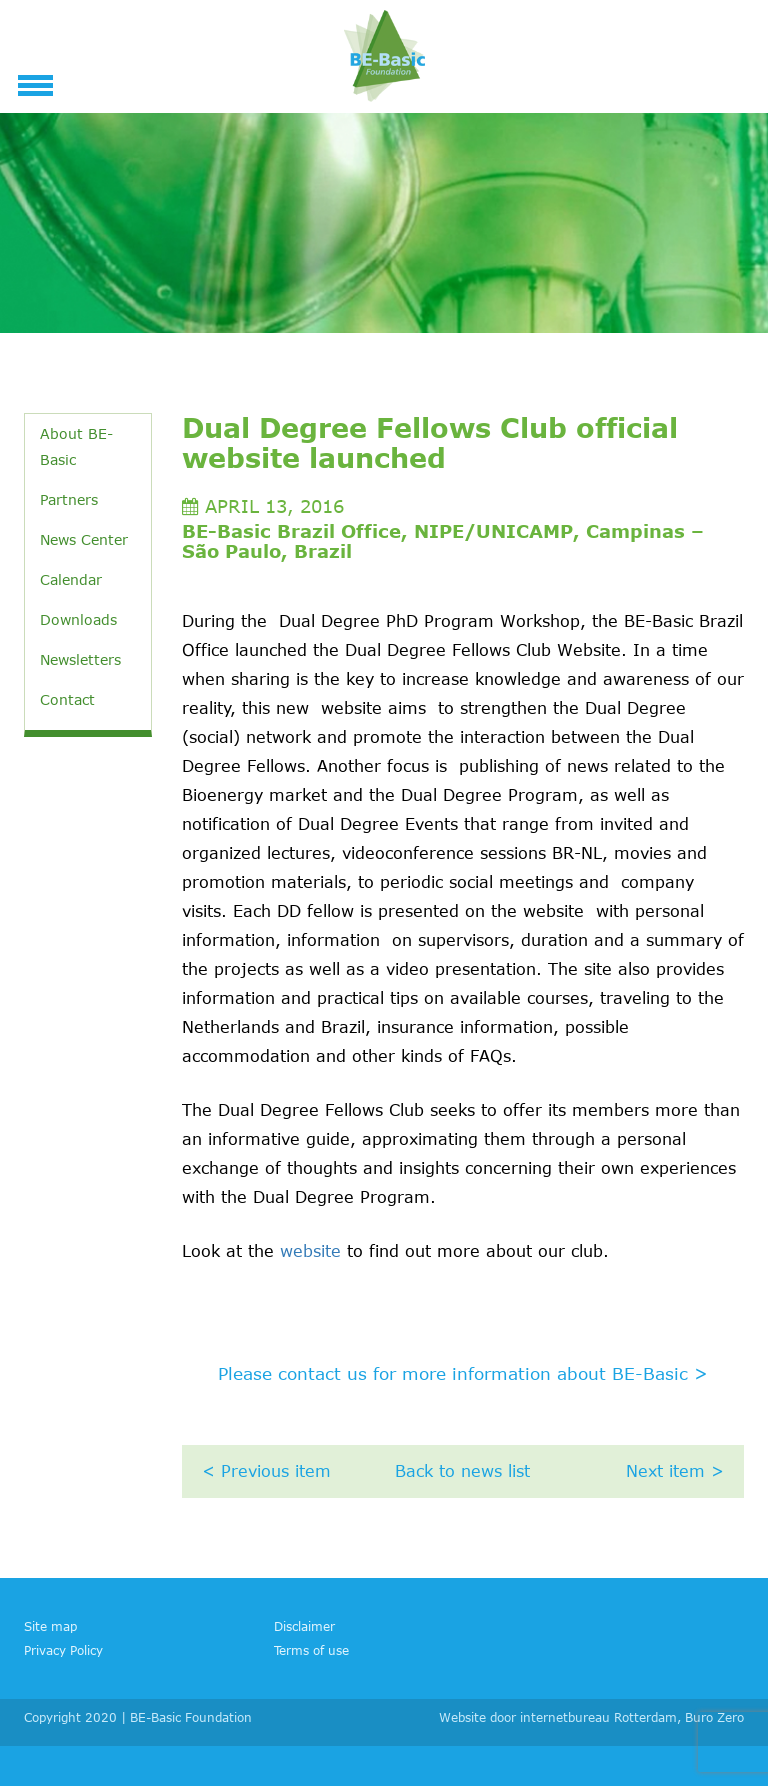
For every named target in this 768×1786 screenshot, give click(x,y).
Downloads (78, 619)
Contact (67, 699)
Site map (50, 1626)
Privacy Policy (63, 1650)
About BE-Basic (76, 446)
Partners (69, 499)
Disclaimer (304, 1626)
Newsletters (80, 659)
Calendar (71, 579)
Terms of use (311, 1650)
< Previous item (266, 1471)
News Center (84, 539)
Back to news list (462, 1471)
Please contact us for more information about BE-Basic (463, 1373)
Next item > (675, 1471)
